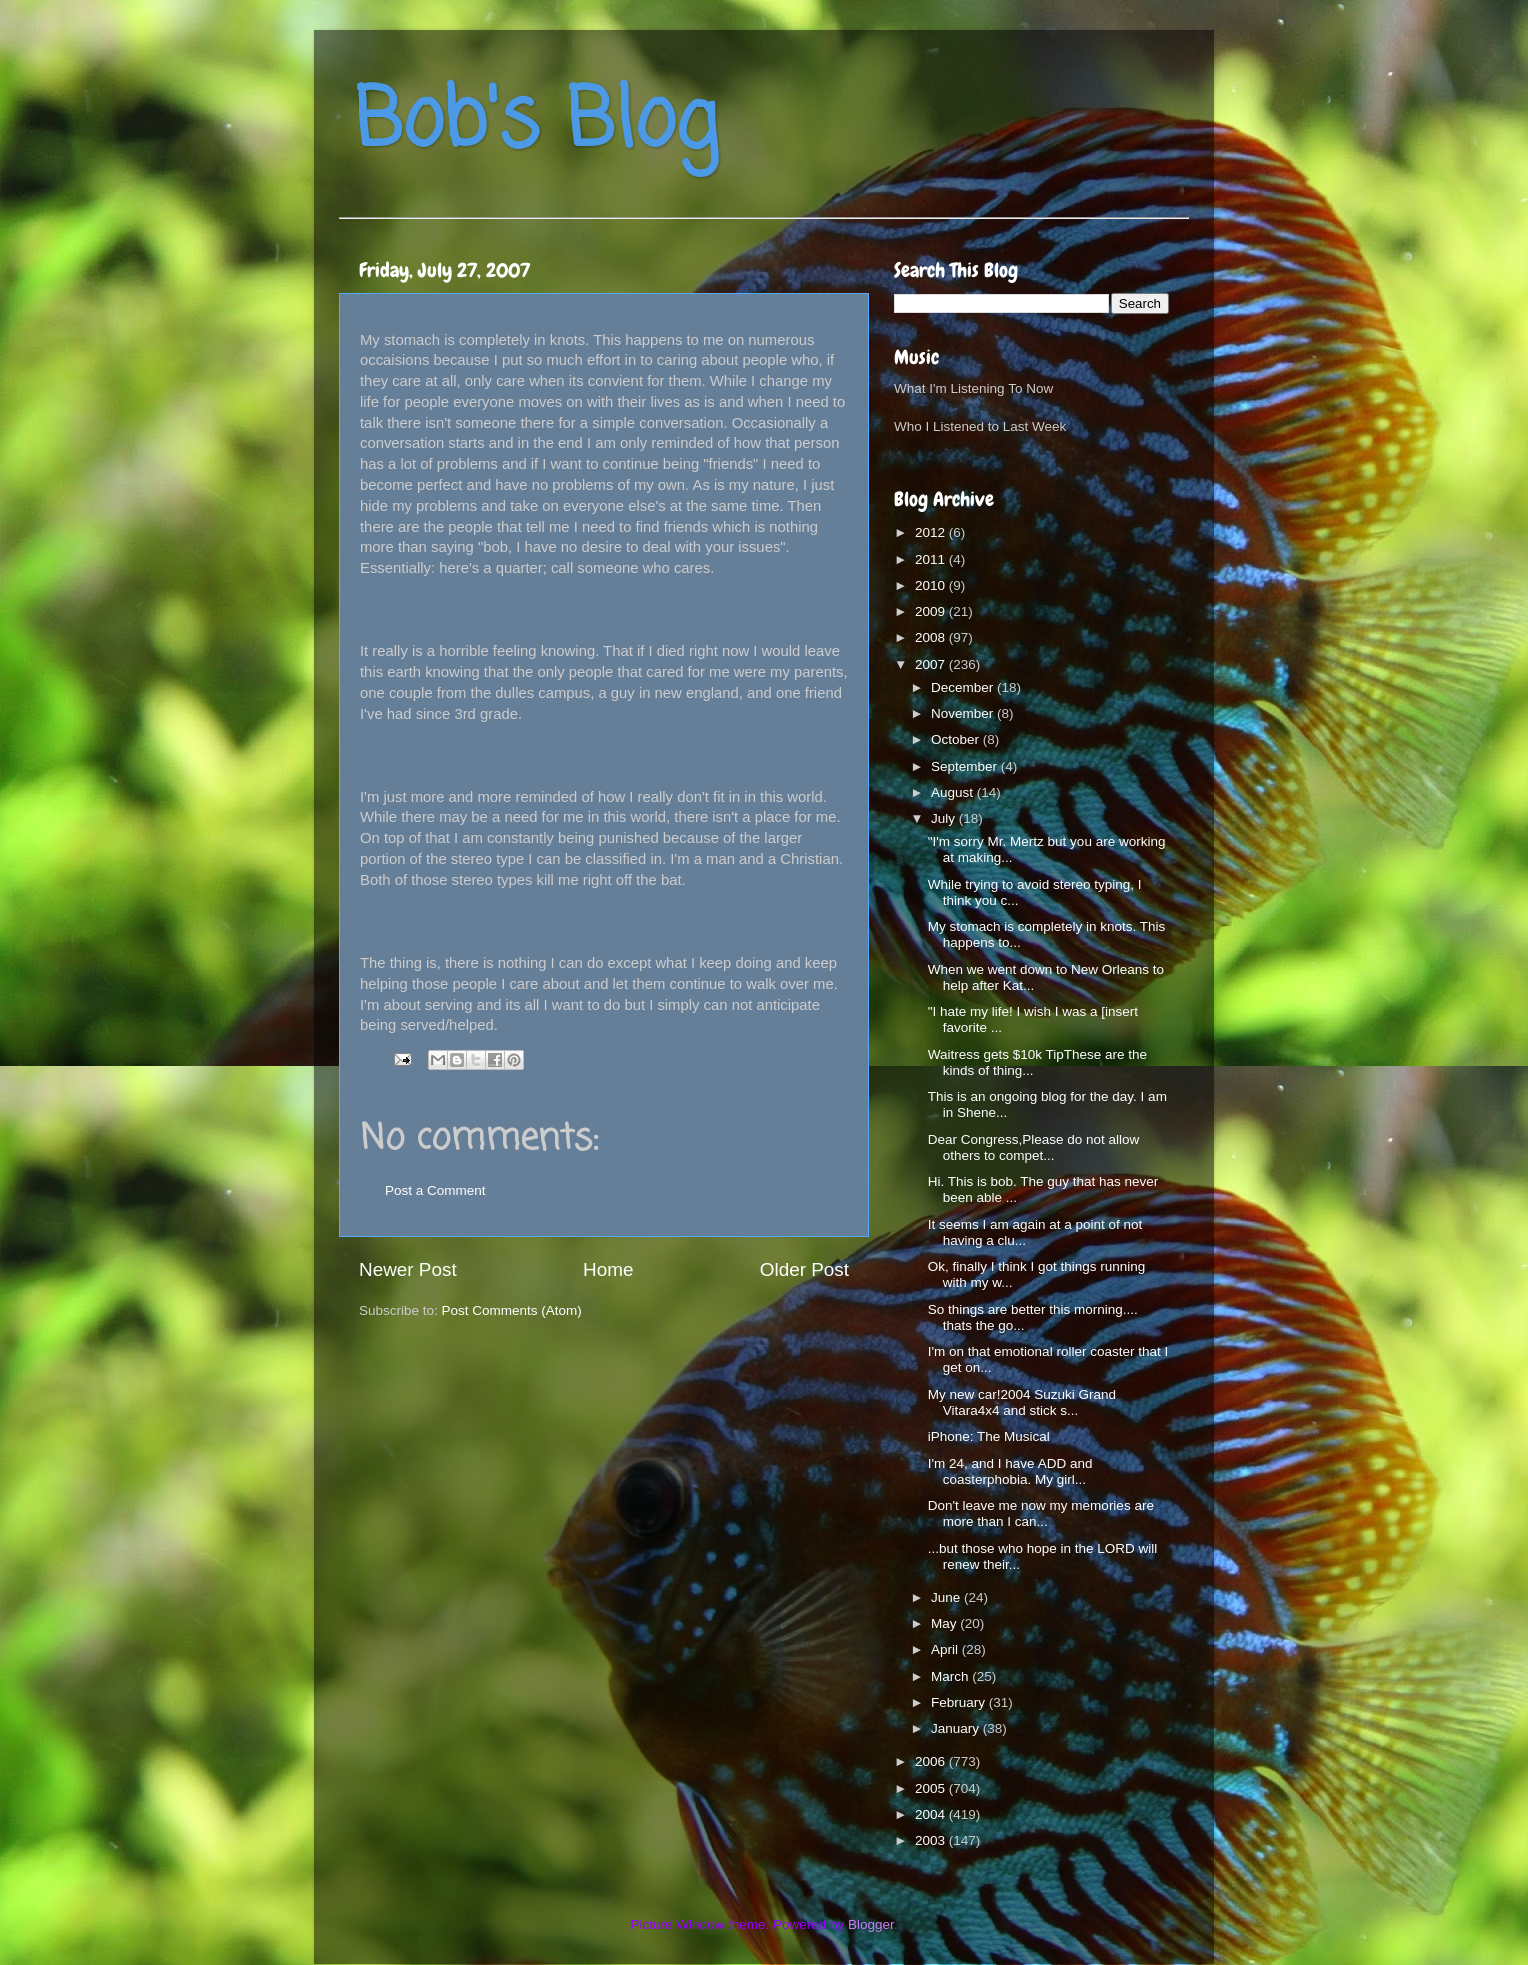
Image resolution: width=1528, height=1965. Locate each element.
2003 (932, 1840)
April (946, 1649)
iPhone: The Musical (989, 1436)
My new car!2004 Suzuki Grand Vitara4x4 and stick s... (1022, 1402)
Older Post (804, 1269)
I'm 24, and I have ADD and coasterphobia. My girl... (1010, 1471)
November (964, 713)
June (947, 1597)
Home (608, 1269)
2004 (932, 1814)
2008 (932, 637)
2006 (932, 1761)
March (951, 1676)
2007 (932, 664)
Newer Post (408, 1269)
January (957, 1728)
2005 (932, 1788)
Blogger (871, 1924)
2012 (932, 532)
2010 (932, 585)
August (954, 792)
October (957, 739)
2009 (932, 611)
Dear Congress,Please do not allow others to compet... (1034, 1147)
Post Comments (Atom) (512, 1310)
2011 (932, 559)
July (945, 818)
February (960, 1702)
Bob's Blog (536, 123)
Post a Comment (435, 1190)
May (945, 1623)
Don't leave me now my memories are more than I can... (1041, 1513)
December (964, 687)
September (966, 766)
